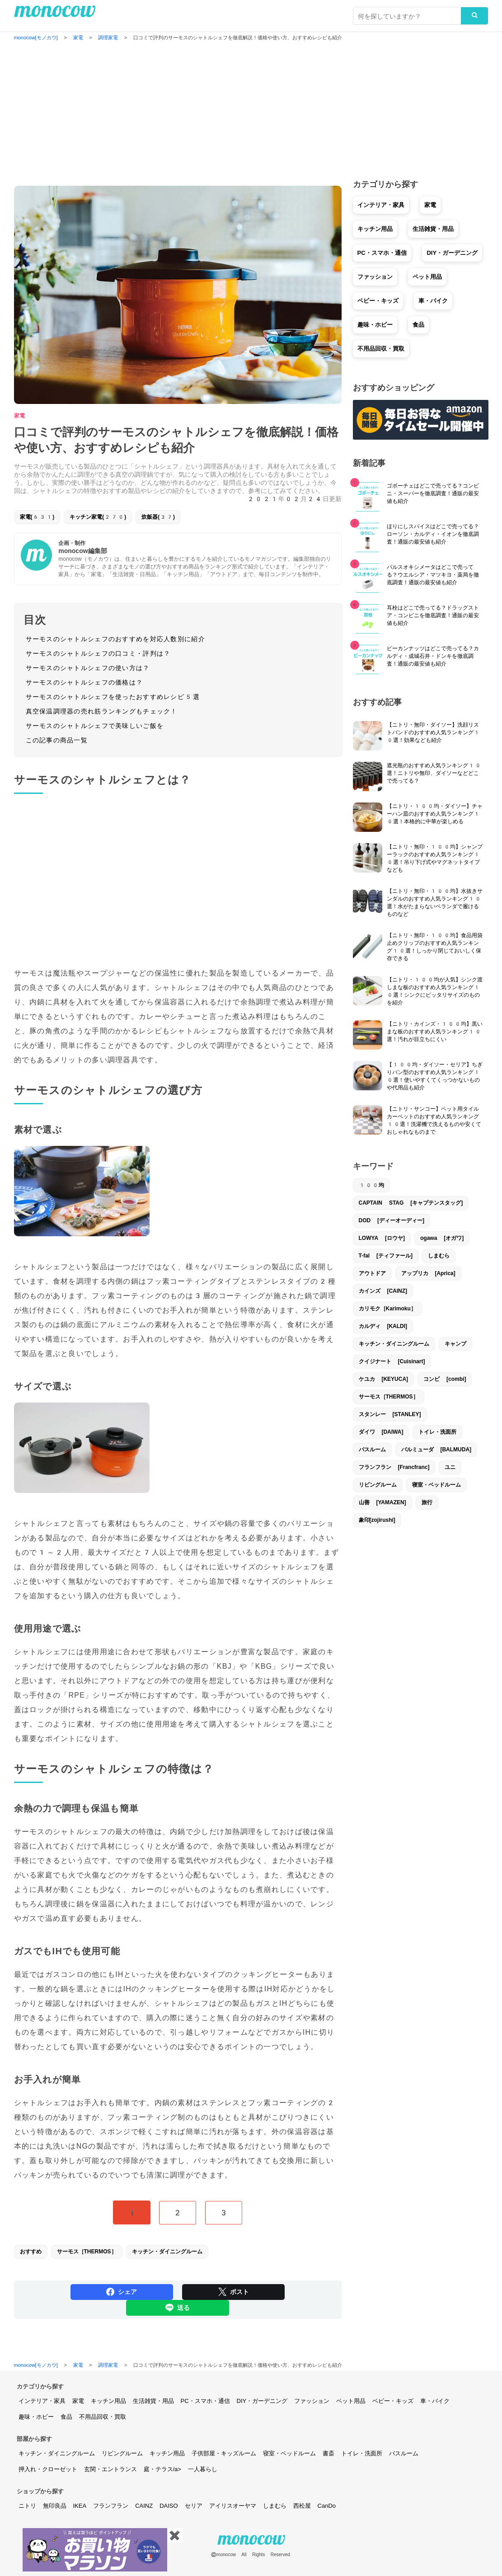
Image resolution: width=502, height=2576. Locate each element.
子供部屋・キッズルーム (224, 2453)
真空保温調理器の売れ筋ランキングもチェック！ (102, 711)
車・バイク (433, 300)
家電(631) (37, 517)
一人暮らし (202, 2469)
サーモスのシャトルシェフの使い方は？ (88, 667)
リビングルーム (378, 1485)
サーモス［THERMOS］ (87, 2251)
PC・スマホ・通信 (382, 252)
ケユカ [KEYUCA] (383, 1379)
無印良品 (54, 2505)
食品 (418, 324)
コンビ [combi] (444, 1379)
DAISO (169, 2505)
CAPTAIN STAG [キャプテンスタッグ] (411, 1203)
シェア (121, 2292)
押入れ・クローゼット (48, 2469)
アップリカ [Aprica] (428, 1273)
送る (177, 2308)
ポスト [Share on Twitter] (233, 2292)
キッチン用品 (375, 228)
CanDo (327, 2505)
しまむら (439, 1256)
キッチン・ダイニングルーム (167, 2251)
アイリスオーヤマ (232, 2505)
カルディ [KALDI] (383, 1326)
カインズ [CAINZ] (383, 1291)
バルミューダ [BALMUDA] (436, 1449)
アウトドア (372, 1273)
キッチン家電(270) (98, 517)
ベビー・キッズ (378, 300)
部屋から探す (34, 2438)
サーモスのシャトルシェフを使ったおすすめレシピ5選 (113, 696)
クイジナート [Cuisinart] (392, 1361)
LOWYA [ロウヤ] (382, 1238)
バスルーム (372, 1449)
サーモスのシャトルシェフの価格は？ (84, 682)
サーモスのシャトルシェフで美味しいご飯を (95, 725)
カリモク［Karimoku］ (387, 1308)
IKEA (80, 2505)
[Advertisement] (251, 111)
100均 (372, 1185)
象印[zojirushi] (377, 1520)
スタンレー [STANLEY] (390, 1414)
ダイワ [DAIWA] (381, 1432)
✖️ (174, 2535)
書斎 (328, 2453)
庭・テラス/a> (162, 2469)
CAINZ (144, 2505)
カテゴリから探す (40, 2386)
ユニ (450, 1467)
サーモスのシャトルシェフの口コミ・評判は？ (98, 653)
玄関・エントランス (110, 2469)
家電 (19, 416)
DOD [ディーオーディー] (392, 1220)
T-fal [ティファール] (386, 1256)
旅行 (427, 1502)
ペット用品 (427, 276)
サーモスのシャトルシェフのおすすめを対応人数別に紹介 (115, 639)
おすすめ (31, 2251)
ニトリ (27, 2505)
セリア (193, 2505)
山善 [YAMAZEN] (382, 1502)
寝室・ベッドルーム (436, 1485)
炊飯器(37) (158, 517)
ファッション (375, 276)
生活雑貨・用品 (433, 228)
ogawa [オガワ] (442, 1238)
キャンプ (455, 1344)
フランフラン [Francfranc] (394, 1467)
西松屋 (302, 2505)
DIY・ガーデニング (452, 252)
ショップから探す (40, 2491)
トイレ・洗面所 (437, 1432)
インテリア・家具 (380, 205)
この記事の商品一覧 (57, 740)
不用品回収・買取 (380, 348)
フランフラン (110, 2505)
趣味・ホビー (375, 324)
